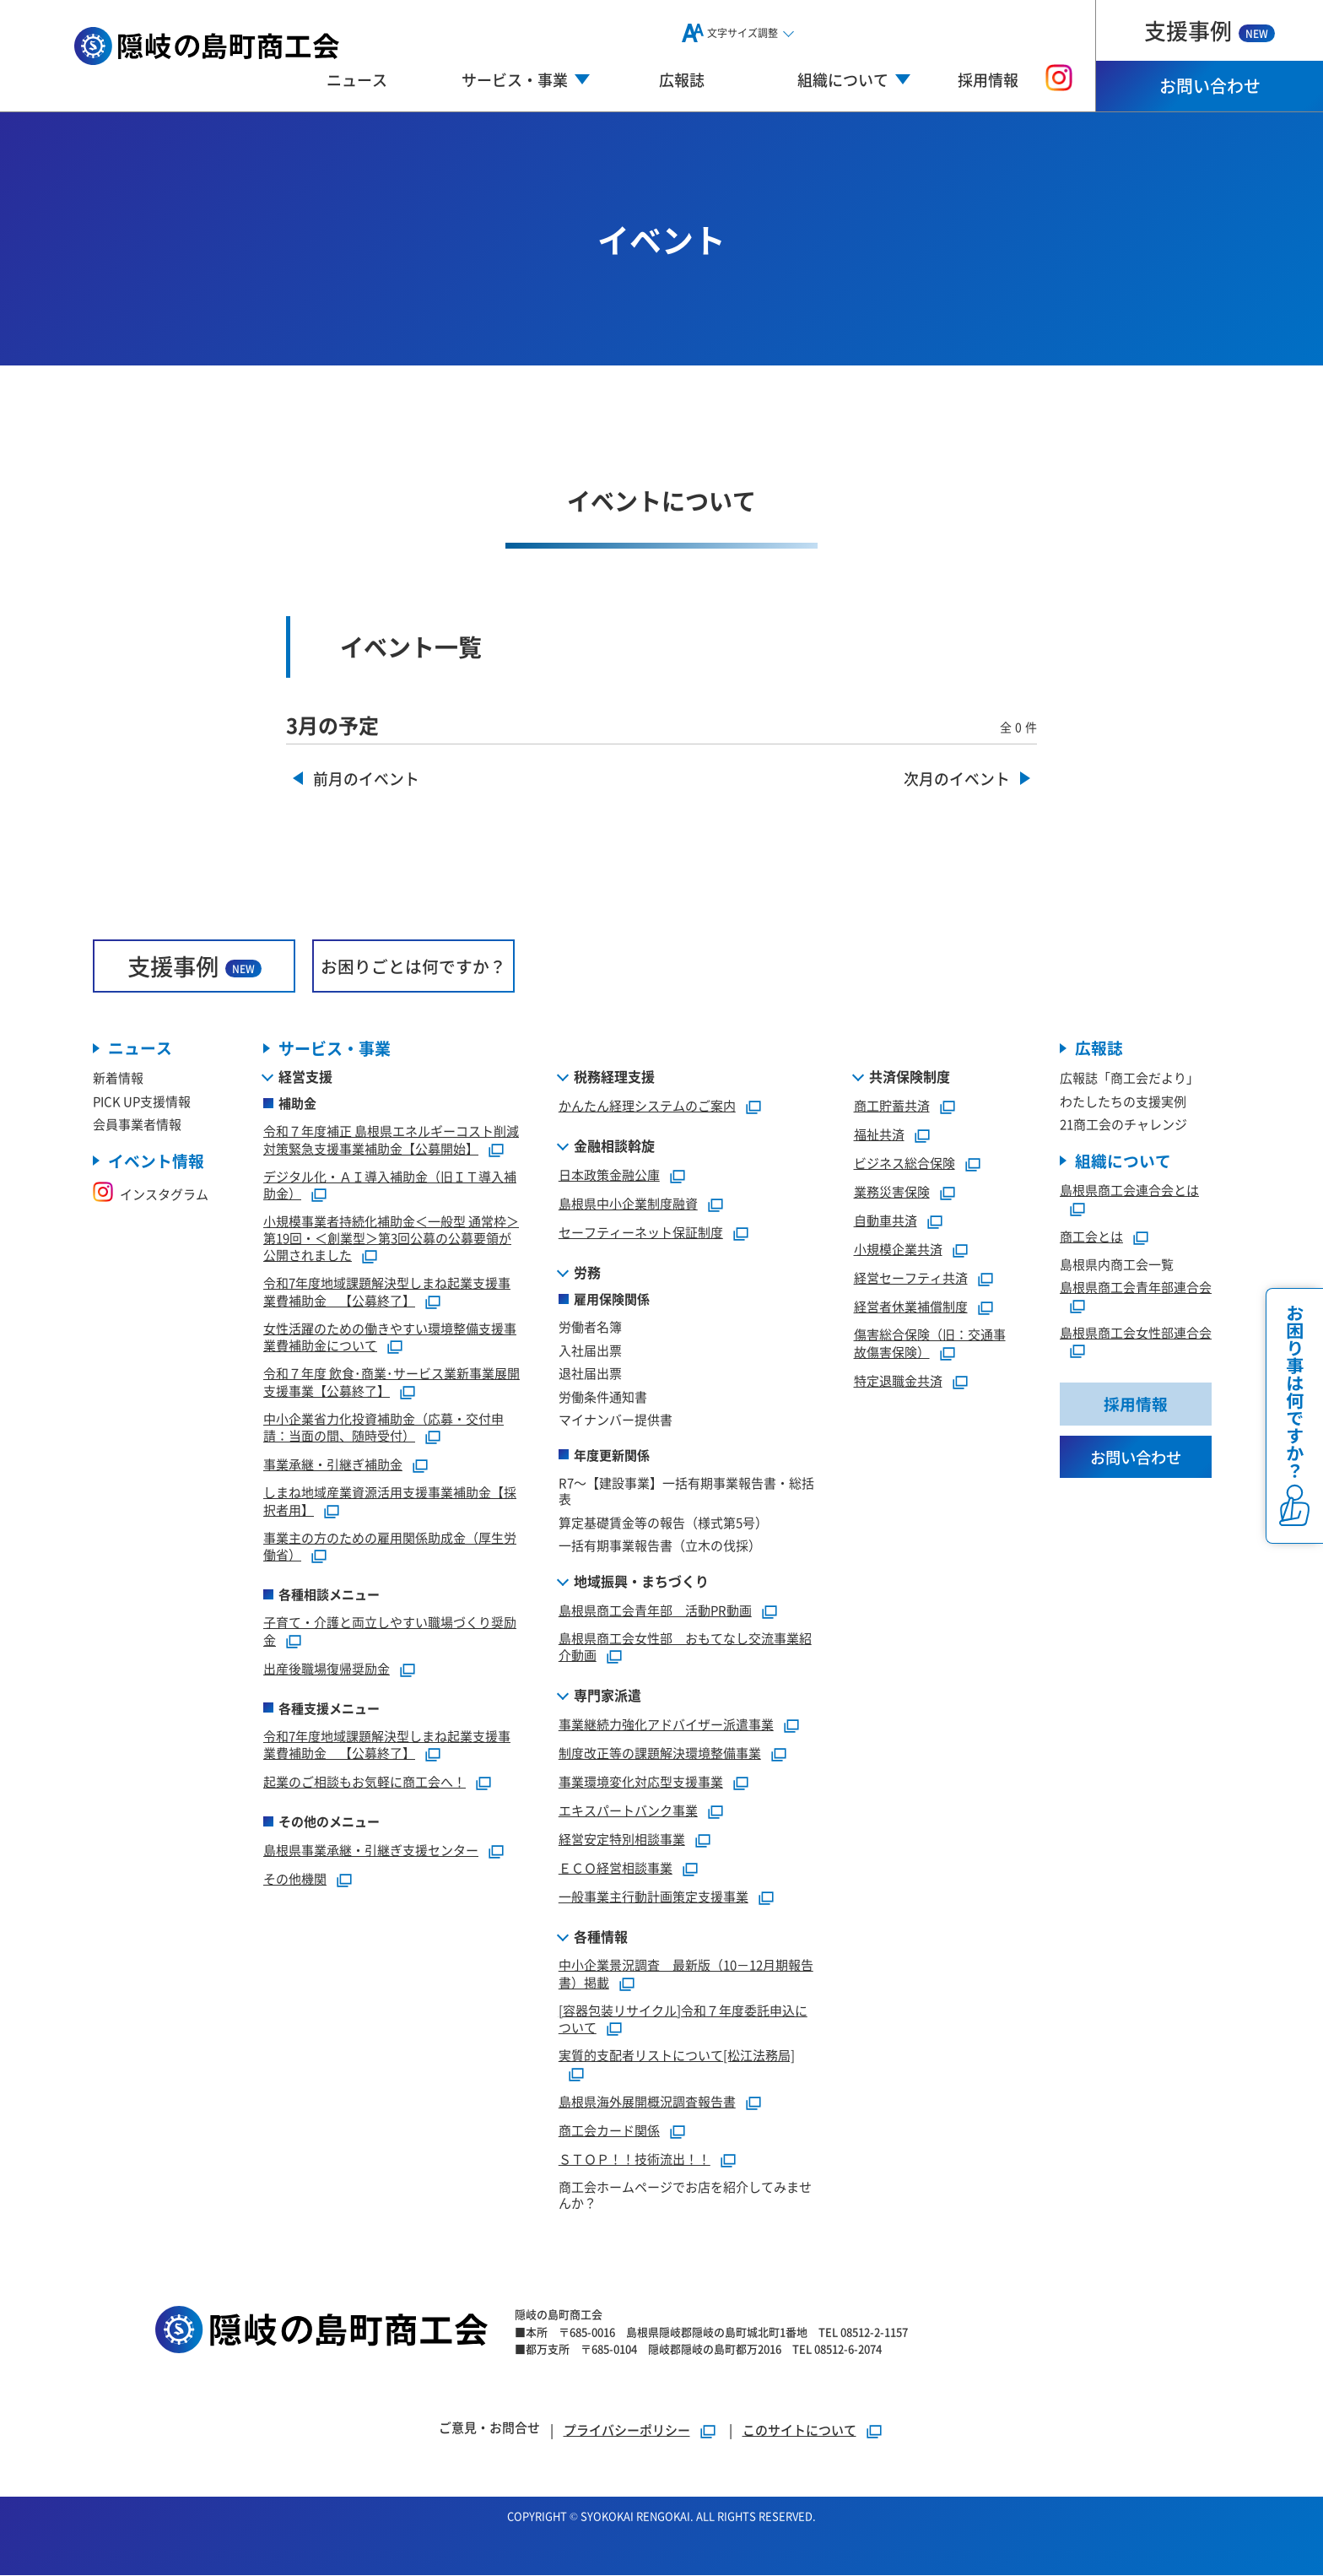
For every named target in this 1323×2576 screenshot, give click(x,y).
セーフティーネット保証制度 (641, 1233)
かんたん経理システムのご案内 (647, 1106)
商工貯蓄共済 (892, 1106)
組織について (1123, 1161)
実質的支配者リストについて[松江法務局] (677, 2056)
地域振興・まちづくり (641, 1581)
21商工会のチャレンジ (1123, 1125)
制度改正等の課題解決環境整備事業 (660, 1753)
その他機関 (295, 1879)
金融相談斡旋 (614, 1146)
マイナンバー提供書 (615, 1420)
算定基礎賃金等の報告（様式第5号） (663, 1522)
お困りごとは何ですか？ (413, 966)
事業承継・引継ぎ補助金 (332, 1465)
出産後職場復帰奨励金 (326, 1668)
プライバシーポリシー (627, 2430)
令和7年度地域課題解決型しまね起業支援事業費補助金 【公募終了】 (386, 1292)
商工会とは (1091, 1237)
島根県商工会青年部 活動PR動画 (655, 1610)
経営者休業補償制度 (911, 1307)
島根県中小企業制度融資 (628, 1204)
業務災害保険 (892, 1192)
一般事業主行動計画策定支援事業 (653, 1897)
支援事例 (1209, 30)
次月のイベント (957, 779)
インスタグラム (150, 1195)
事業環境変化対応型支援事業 (641, 1782)
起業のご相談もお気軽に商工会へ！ (364, 1782)
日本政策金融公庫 (609, 1175)
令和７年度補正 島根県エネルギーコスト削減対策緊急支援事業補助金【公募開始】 (391, 1140)
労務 (587, 1273)
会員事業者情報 (137, 1125)
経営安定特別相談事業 (622, 1839)
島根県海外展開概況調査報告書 (647, 2101)
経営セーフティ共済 (911, 1278)
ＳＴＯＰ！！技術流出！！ (634, 2158)
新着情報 (118, 1078)
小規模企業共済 (898, 1249)
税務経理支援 (614, 1077)
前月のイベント (366, 779)
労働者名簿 (590, 1327)
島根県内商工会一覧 (1117, 1265)
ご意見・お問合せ (489, 2428)
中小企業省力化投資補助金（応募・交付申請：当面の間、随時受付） (383, 1427)
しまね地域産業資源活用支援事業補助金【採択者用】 (389, 1501)
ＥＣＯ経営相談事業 (615, 1868)
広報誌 (682, 79)
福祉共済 (879, 1135)
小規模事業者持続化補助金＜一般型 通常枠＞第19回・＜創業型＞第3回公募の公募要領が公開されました (391, 1238)
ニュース (357, 79)
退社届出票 (590, 1374)
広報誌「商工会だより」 (1129, 1078)
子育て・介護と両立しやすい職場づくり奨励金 (389, 1631)
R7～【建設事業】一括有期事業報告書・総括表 (686, 1491)
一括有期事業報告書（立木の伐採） (660, 1546)
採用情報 (988, 79)
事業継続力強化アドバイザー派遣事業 (666, 1725)
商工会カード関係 (609, 2130)
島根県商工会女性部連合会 (1136, 1333)
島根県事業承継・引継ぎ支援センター (370, 1850)
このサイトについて (799, 2430)
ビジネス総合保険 (904, 1163)
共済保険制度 (909, 1077)
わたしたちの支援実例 (1123, 1101)
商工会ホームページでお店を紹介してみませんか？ (685, 2195)
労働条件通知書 (603, 1396)
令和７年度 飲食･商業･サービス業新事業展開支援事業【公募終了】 (391, 1382)
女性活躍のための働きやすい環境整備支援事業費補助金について (389, 1337)
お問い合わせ (1210, 85)
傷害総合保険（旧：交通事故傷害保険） (930, 1343)
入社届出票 (590, 1350)
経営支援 (305, 1077)
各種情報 (601, 1937)
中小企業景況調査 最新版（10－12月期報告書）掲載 (686, 1974)
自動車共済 (885, 1221)
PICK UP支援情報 (142, 1101)
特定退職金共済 (898, 1380)
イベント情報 (156, 1161)
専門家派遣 (607, 1695)
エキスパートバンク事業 (628, 1811)
